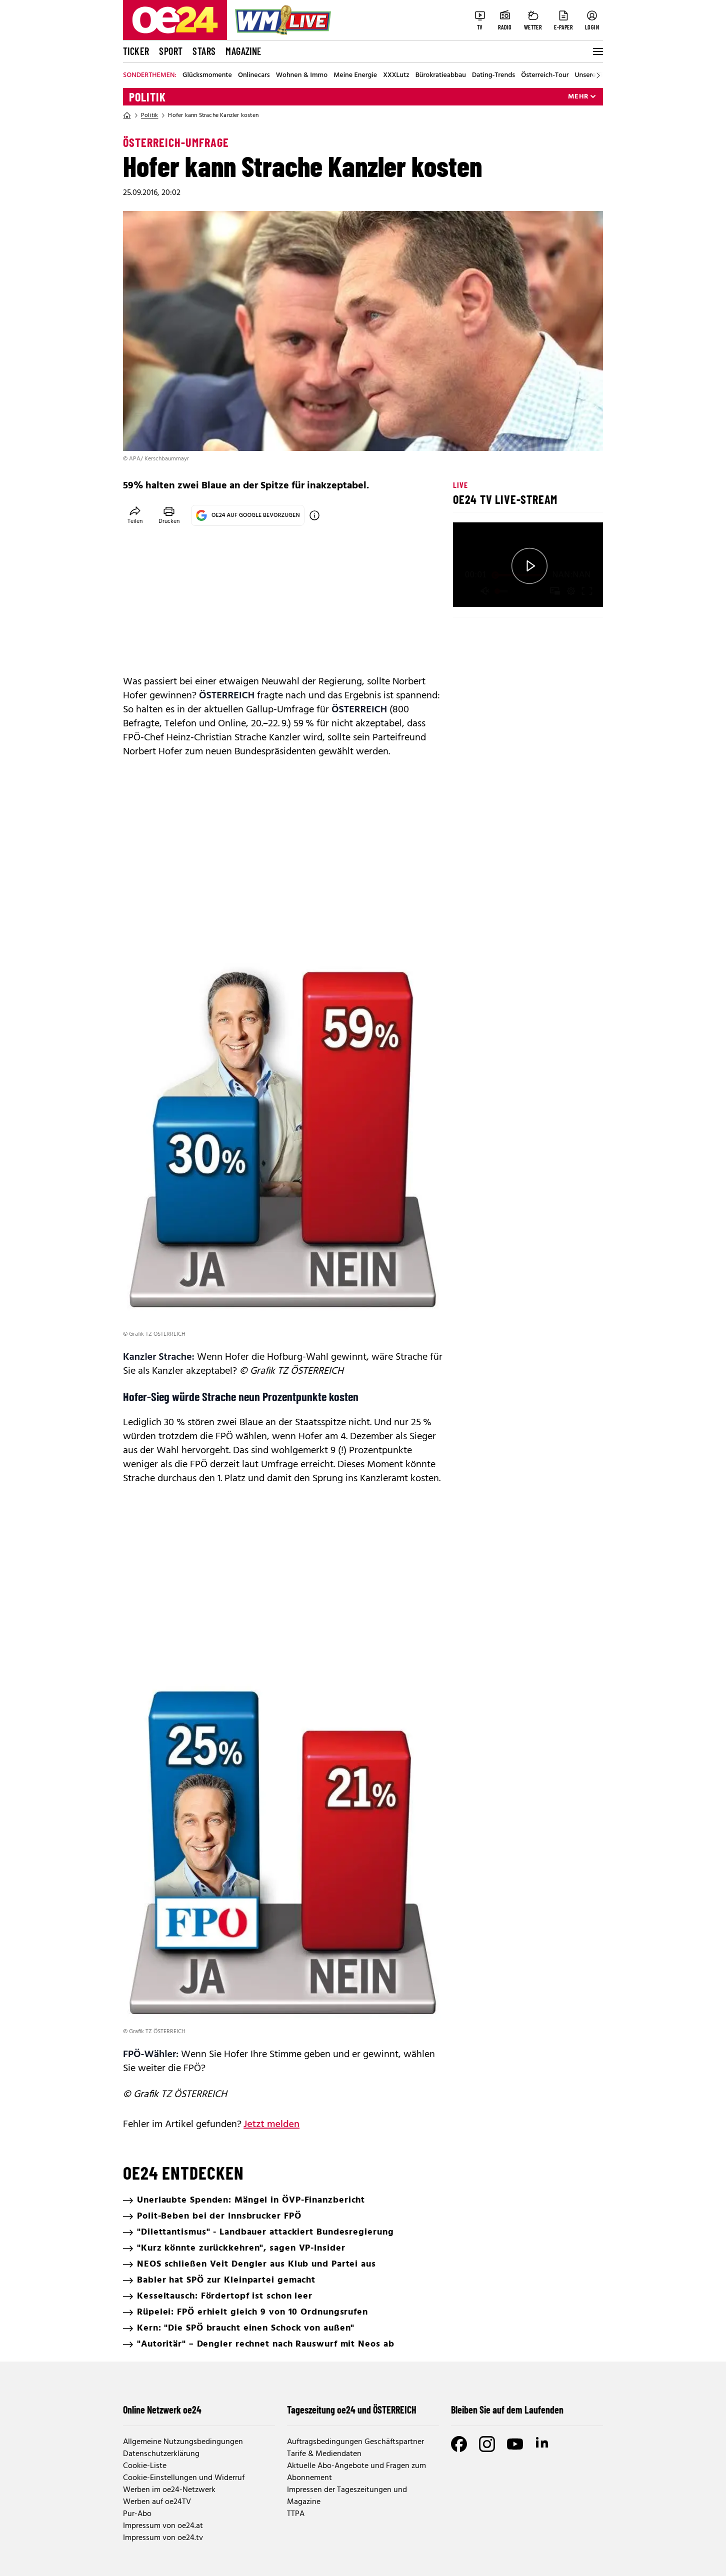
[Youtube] (515, 2444)
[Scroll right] (598, 75)
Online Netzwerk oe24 (162, 2410)
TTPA (295, 2514)
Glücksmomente (207, 75)
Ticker (136, 51)
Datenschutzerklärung (161, 2454)
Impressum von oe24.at (163, 2526)
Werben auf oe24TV (157, 2502)
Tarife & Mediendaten (324, 2454)
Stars (204, 51)
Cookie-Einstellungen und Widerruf (183, 2478)
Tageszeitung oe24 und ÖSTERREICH (351, 2410)
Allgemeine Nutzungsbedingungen (183, 2442)
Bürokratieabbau (441, 75)
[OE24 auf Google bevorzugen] (314, 515)
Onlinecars (254, 75)
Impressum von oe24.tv (163, 2538)
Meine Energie (355, 75)
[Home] (127, 115)
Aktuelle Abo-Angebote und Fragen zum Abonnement (356, 2472)
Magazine (244, 51)
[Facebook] (459, 2444)
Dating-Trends (493, 75)
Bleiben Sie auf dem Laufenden (507, 2410)
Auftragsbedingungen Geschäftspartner (355, 2442)
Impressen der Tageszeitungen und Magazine (347, 2496)
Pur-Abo (137, 2514)
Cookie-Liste (144, 2466)
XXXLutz (396, 75)
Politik (147, 97)
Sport (170, 51)
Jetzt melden (272, 2125)
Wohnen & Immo (302, 75)
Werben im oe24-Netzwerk (169, 2490)
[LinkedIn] (543, 2444)
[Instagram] (487, 2444)
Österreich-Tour (544, 75)
